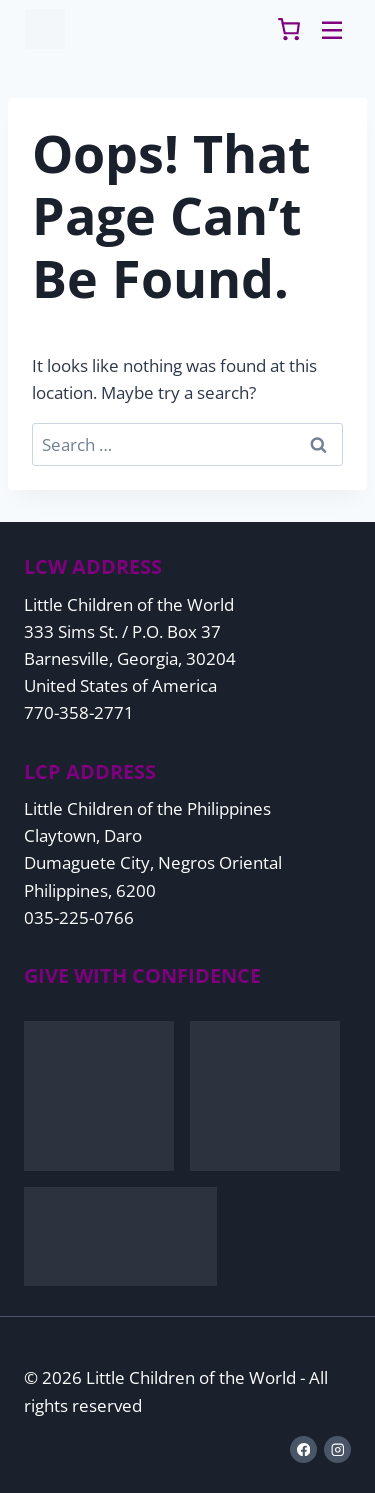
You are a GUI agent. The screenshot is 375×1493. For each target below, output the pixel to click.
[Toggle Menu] (332, 29)
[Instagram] (337, 1449)
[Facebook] (303, 1449)
